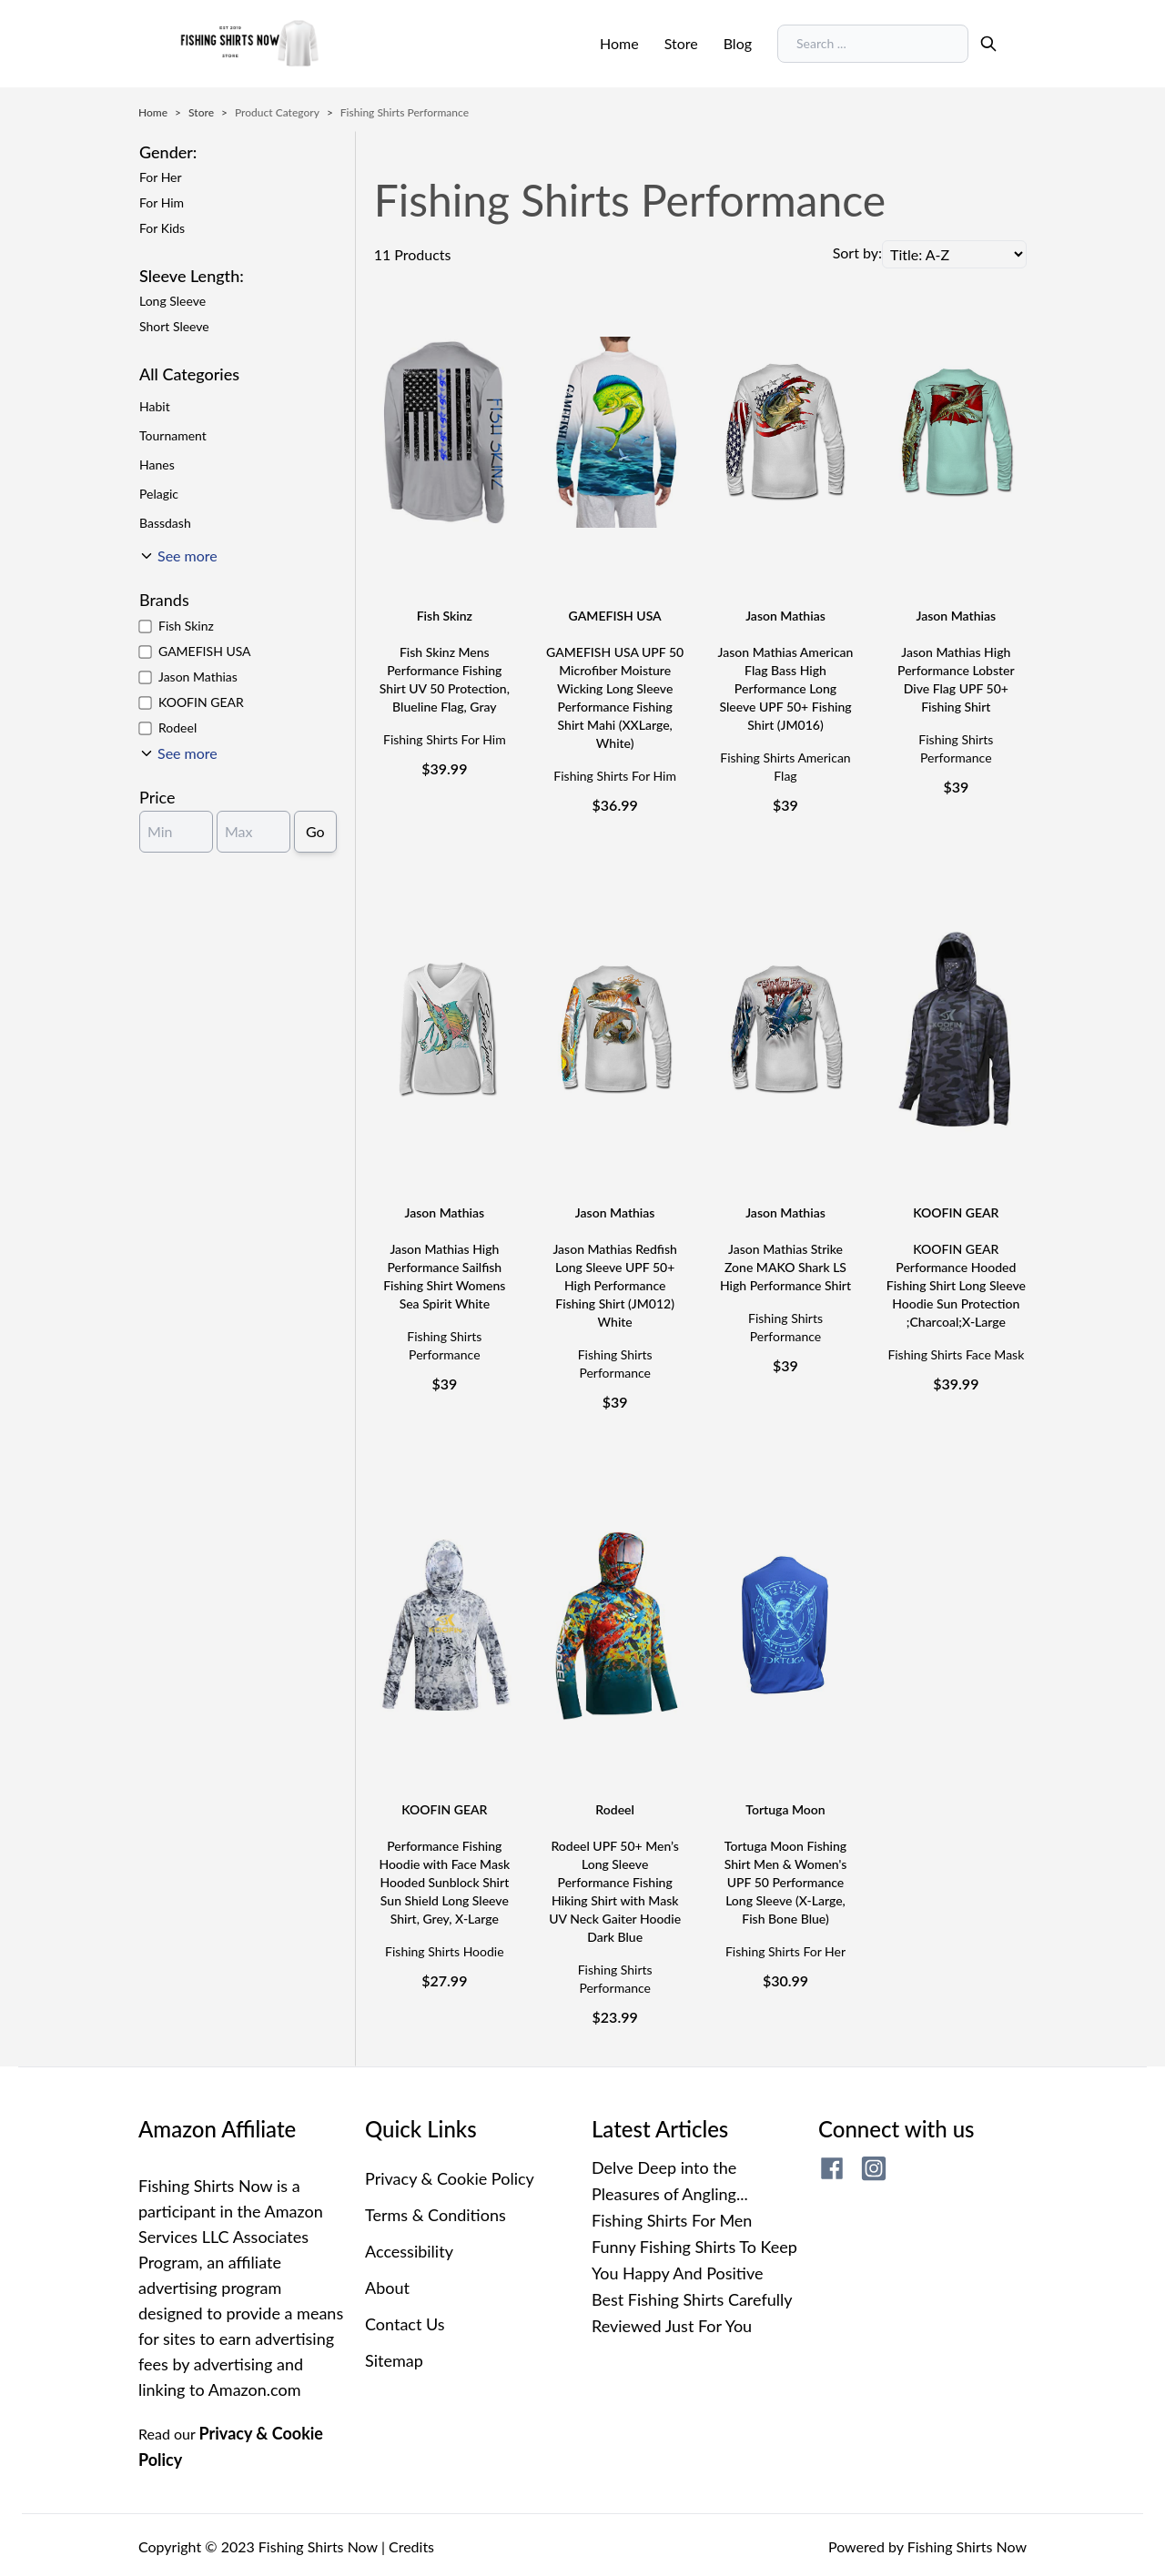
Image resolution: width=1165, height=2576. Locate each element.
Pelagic (158, 493)
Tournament (173, 435)
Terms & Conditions (435, 2215)
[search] (988, 44)
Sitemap (394, 2360)
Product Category (277, 112)
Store (681, 43)
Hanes (157, 464)
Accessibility (409, 2251)
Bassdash (165, 522)
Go (315, 831)
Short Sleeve (174, 326)
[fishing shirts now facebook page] (832, 2168)
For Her (160, 177)
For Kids (162, 228)
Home (619, 43)
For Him (161, 202)
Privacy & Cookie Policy (449, 2178)
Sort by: (857, 252)
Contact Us (405, 2324)
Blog (738, 43)
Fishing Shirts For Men (672, 2220)
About (387, 2288)
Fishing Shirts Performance (404, 112)
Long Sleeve (172, 300)
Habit (154, 406)
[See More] (178, 753)
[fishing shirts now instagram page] (873, 2168)
